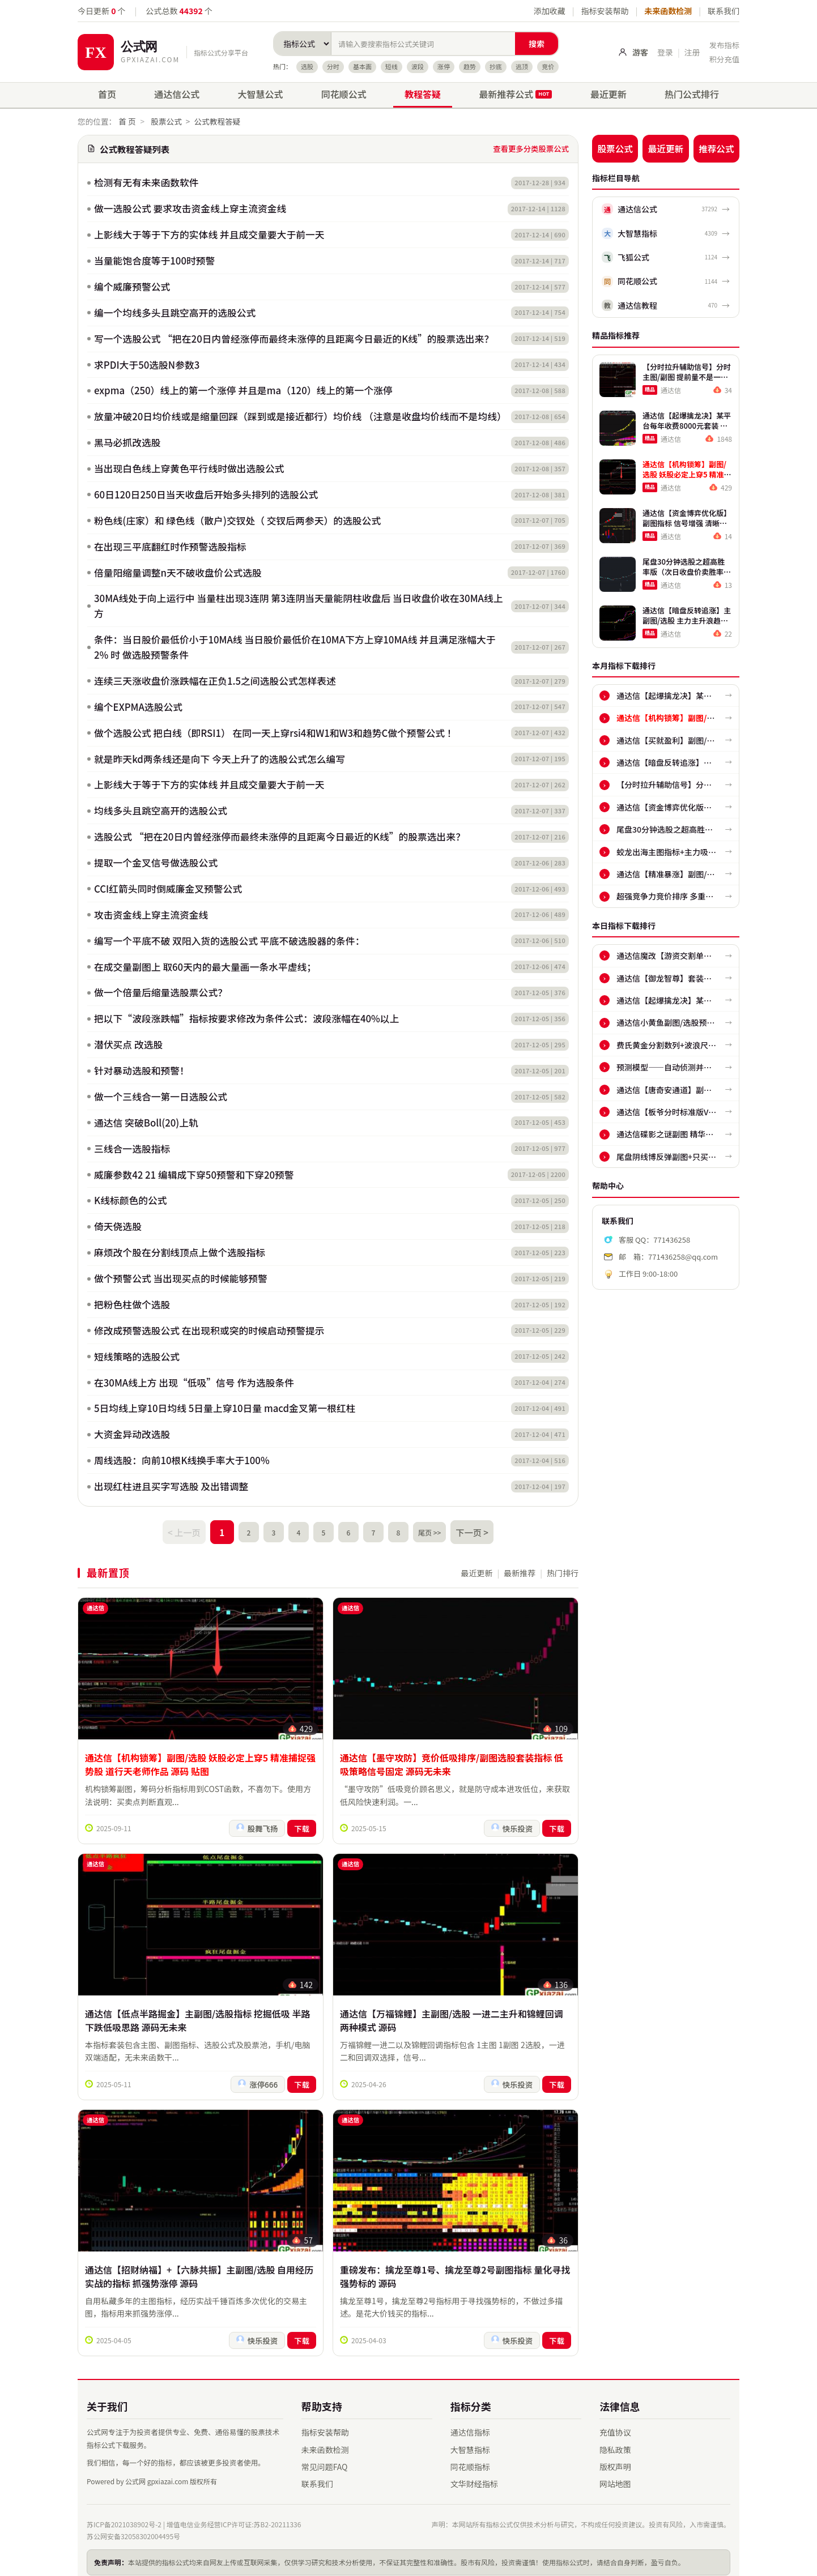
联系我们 (723, 10)
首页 (107, 94)
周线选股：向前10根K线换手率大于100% (182, 1460)
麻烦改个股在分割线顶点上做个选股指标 (179, 1252)
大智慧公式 (260, 94)
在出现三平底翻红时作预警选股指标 (170, 546)
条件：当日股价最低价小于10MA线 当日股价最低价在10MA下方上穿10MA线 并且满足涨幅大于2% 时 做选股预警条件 (295, 647)
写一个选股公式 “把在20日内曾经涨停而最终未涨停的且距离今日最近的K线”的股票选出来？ (293, 339)
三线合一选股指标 (132, 1148)
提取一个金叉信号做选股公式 (156, 862)
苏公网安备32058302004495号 (133, 2527)
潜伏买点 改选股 (128, 1044)
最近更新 (608, 94)
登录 (665, 52)
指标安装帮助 (604, 10)
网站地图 (615, 2475)
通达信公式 (176, 94)
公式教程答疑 (217, 121)
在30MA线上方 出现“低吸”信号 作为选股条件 (194, 1382)
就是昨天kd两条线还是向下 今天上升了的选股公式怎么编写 (219, 759)
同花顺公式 (344, 94)
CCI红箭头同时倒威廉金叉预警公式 (168, 888)
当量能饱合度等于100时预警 (154, 260)
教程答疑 (423, 94)
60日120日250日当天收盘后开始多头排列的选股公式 (206, 494)
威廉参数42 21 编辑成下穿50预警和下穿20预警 (194, 1175)
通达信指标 (470, 2423)
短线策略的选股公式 (137, 1356)
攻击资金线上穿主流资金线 (151, 915)
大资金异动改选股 (132, 1434)
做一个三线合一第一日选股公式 (160, 1096)
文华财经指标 (474, 2475)
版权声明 (615, 2458)
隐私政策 (615, 2440)
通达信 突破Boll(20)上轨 (146, 1122)
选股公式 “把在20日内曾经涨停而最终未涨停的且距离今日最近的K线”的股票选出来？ (279, 836)
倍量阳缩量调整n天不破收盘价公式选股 (178, 572)
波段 (417, 66)
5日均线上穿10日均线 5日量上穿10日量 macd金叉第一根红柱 (225, 1408)
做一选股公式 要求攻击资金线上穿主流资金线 (190, 208)
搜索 (536, 43)
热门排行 (562, 1569)
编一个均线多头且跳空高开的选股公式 (175, 312)
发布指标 (724, 45)
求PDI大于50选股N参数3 (146, 365)
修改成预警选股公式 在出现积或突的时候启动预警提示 (209, 1330)
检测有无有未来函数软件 (146, 182)
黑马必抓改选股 (127, 442)
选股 (307, 66)
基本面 (362, 66)
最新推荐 (519, 1569)
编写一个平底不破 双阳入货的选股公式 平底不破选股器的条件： (229, 941)
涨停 (443, 66)
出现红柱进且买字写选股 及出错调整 (171, 1486)
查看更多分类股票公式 (531, 148)
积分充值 (724, 59)
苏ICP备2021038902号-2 (124, 2515)
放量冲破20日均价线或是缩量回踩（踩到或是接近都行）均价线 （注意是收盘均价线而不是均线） (299, 416)
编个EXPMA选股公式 (138, 707)
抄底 (496, 66)
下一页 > (466, 1530)
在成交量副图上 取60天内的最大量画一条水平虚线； (205, 967)
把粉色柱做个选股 (132, 1304)
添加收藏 (549, 10)
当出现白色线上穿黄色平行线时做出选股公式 (189, 468)
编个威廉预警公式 (132, 286)
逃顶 (522, 66)
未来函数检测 (668, 10)
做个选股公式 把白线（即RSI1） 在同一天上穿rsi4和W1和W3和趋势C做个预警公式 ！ (275, 733)
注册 (692, 52)
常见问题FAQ (324, 2458)
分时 (333, 66)
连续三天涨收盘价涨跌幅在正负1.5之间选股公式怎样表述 (215, 681)
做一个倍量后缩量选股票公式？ (160, 992)
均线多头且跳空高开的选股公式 (160, 810)
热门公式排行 (692, 94)
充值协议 (615, 2423)
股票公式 (166, 121)
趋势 (469, 66)
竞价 (548, 66)
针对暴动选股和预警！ (141, 1070)
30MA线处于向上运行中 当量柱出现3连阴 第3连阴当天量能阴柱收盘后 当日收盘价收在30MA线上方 (298, 605)
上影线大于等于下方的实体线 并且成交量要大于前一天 (209, 234)
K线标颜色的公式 (130, 1200)
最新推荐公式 (515, 94)
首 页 (126, 121)
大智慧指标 (470, 2440)
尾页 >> (427, 1530)
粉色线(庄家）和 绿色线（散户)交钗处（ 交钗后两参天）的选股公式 (237, 520)
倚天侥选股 (118, 1226)
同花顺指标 (470, 2458)
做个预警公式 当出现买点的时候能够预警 (180, 1278)
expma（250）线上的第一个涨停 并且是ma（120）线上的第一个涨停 (243, 390)
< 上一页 (189, 1530)
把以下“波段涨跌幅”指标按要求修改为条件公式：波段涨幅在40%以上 (246, 1018)
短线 (391, 66)
